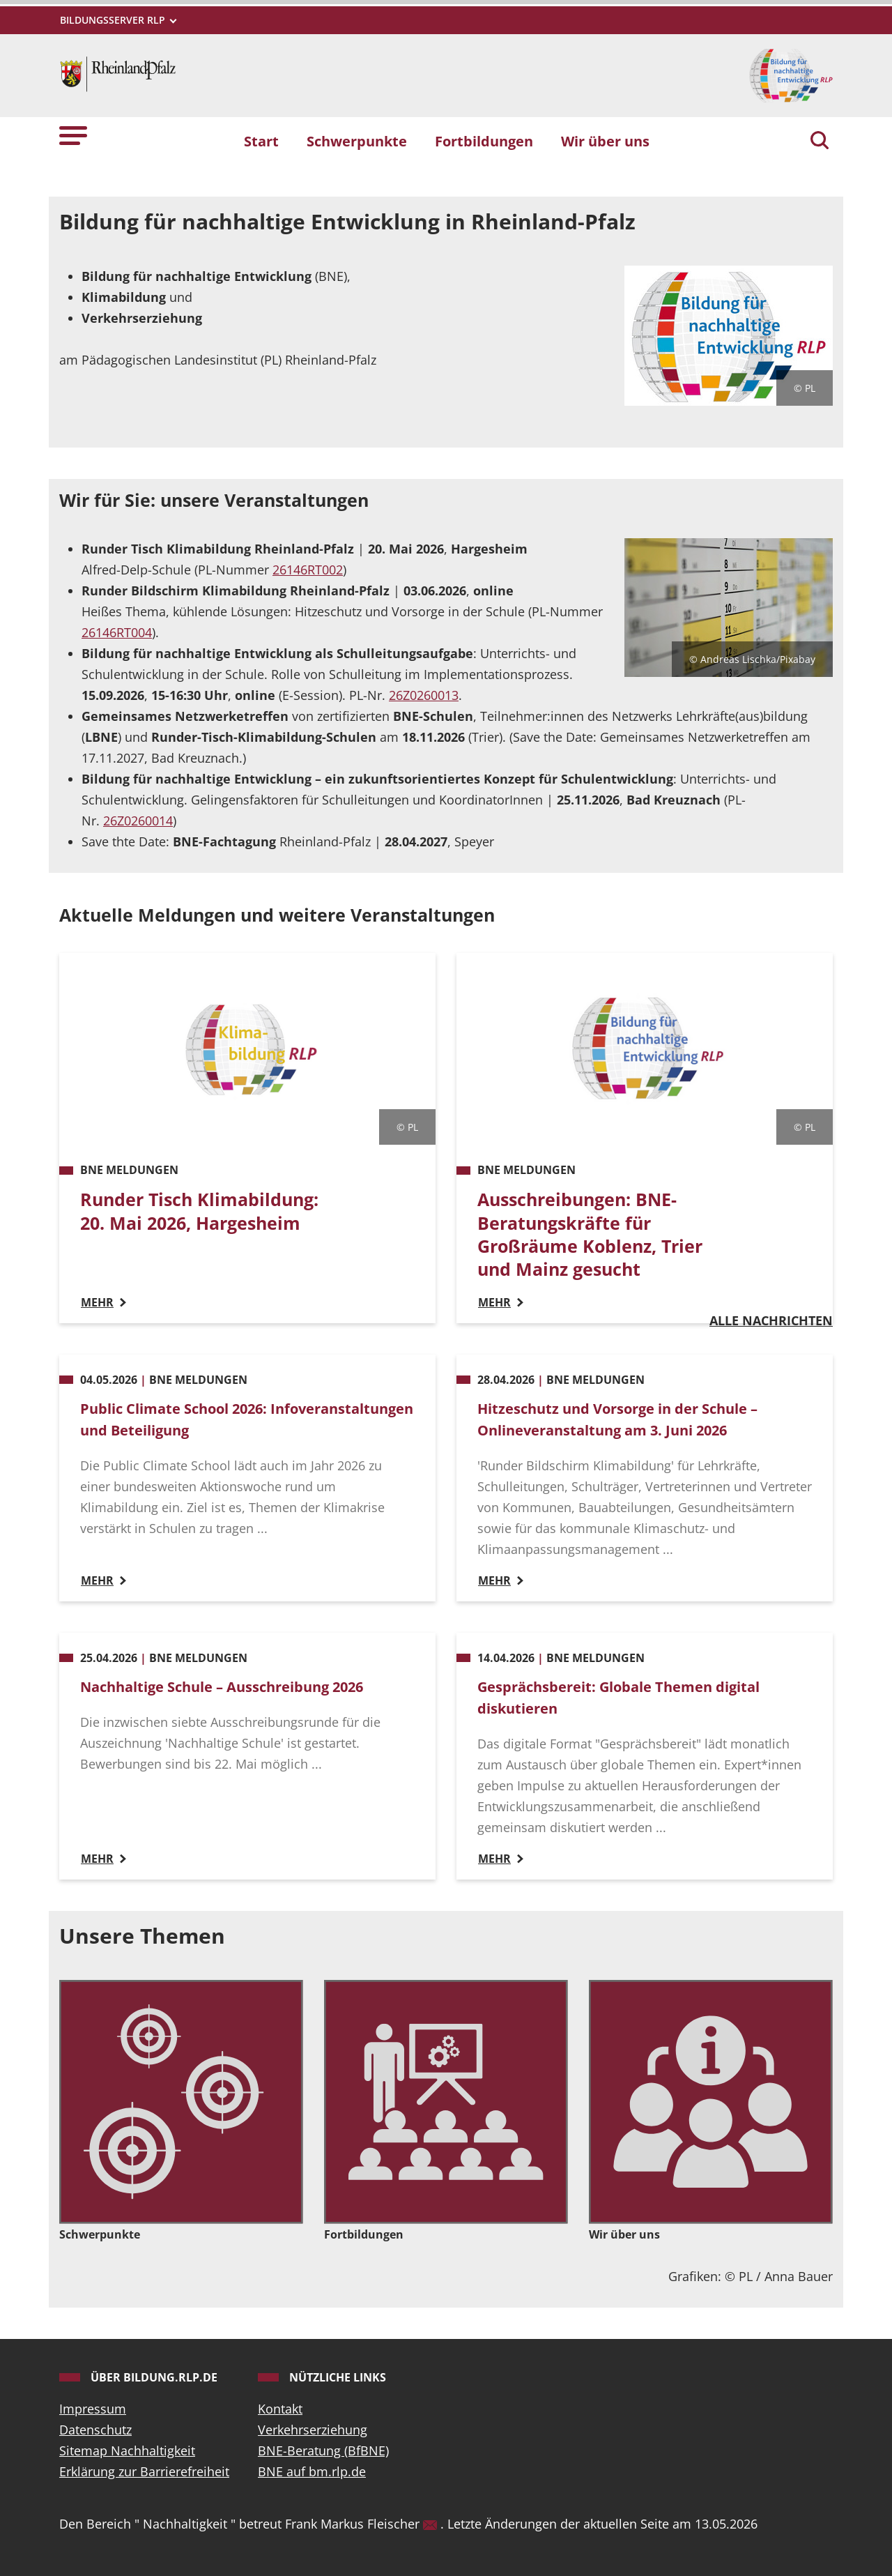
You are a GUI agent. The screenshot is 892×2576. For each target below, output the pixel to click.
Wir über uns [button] (605, 141)
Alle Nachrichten (771, 1320)
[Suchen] (819, 141)
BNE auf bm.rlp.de (312, 2471)
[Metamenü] (117, 20)
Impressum (92, 2408)
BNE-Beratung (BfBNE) (323, 2450)
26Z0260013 (424, 695)
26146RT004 (117, 632)
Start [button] (261, 141)
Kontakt (280, 2408)
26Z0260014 (138, 820)
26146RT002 (307, 569)
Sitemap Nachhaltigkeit (127, 2450)
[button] (73, 135)
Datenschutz (95, 2429)
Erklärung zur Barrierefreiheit (144, 2471)
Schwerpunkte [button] (357, 141)
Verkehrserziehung (312, 2429)
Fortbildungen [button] (484, 141)
